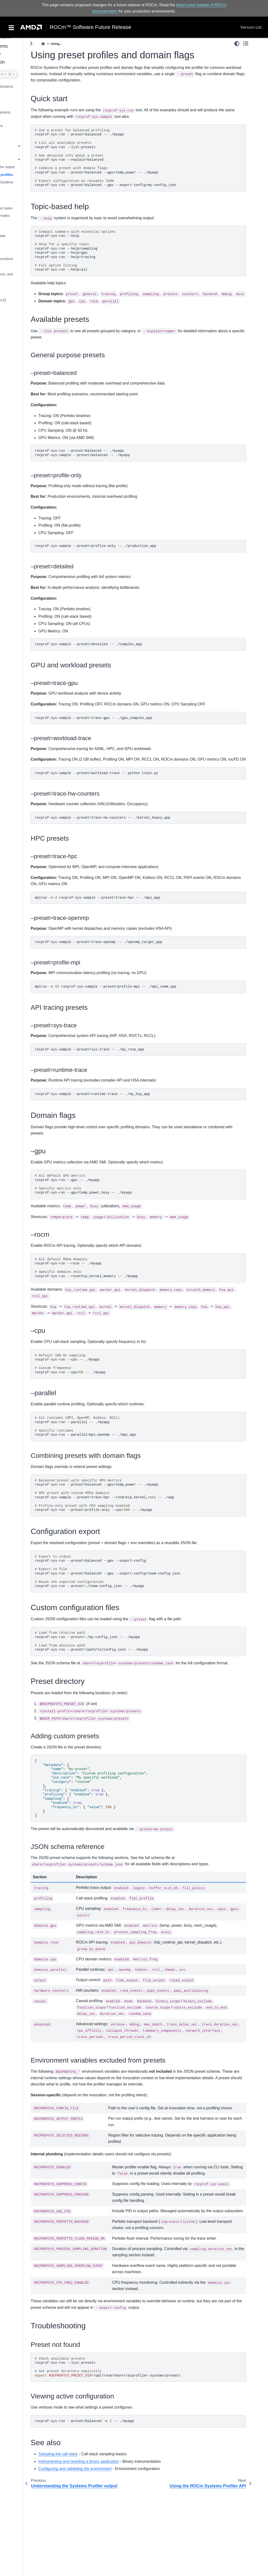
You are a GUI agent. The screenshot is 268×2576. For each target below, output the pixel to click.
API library (14, 251)
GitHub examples (19, 300)
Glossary (13, 244)
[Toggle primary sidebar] (61, 43)
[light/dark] (250, 44)
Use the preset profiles (25, 175)
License (12, 328)
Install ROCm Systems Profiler (23, 115)
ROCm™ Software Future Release (90, 27)
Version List (251, 27)
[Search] (27, 74)
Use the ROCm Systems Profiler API (25, 185)
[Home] (74, 43)
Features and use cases (24, 208)
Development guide (21, 236)
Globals (12, 266)
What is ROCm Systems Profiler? (25, 89)
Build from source (19, 126)
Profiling (12, 159)
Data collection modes (23, 216)
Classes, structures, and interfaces (24, 277)
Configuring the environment (18, 149)
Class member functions (24, 259)
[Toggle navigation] (11, 27)
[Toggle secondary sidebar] (259, 44)
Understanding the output (25, 167)
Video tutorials (17, 308)
